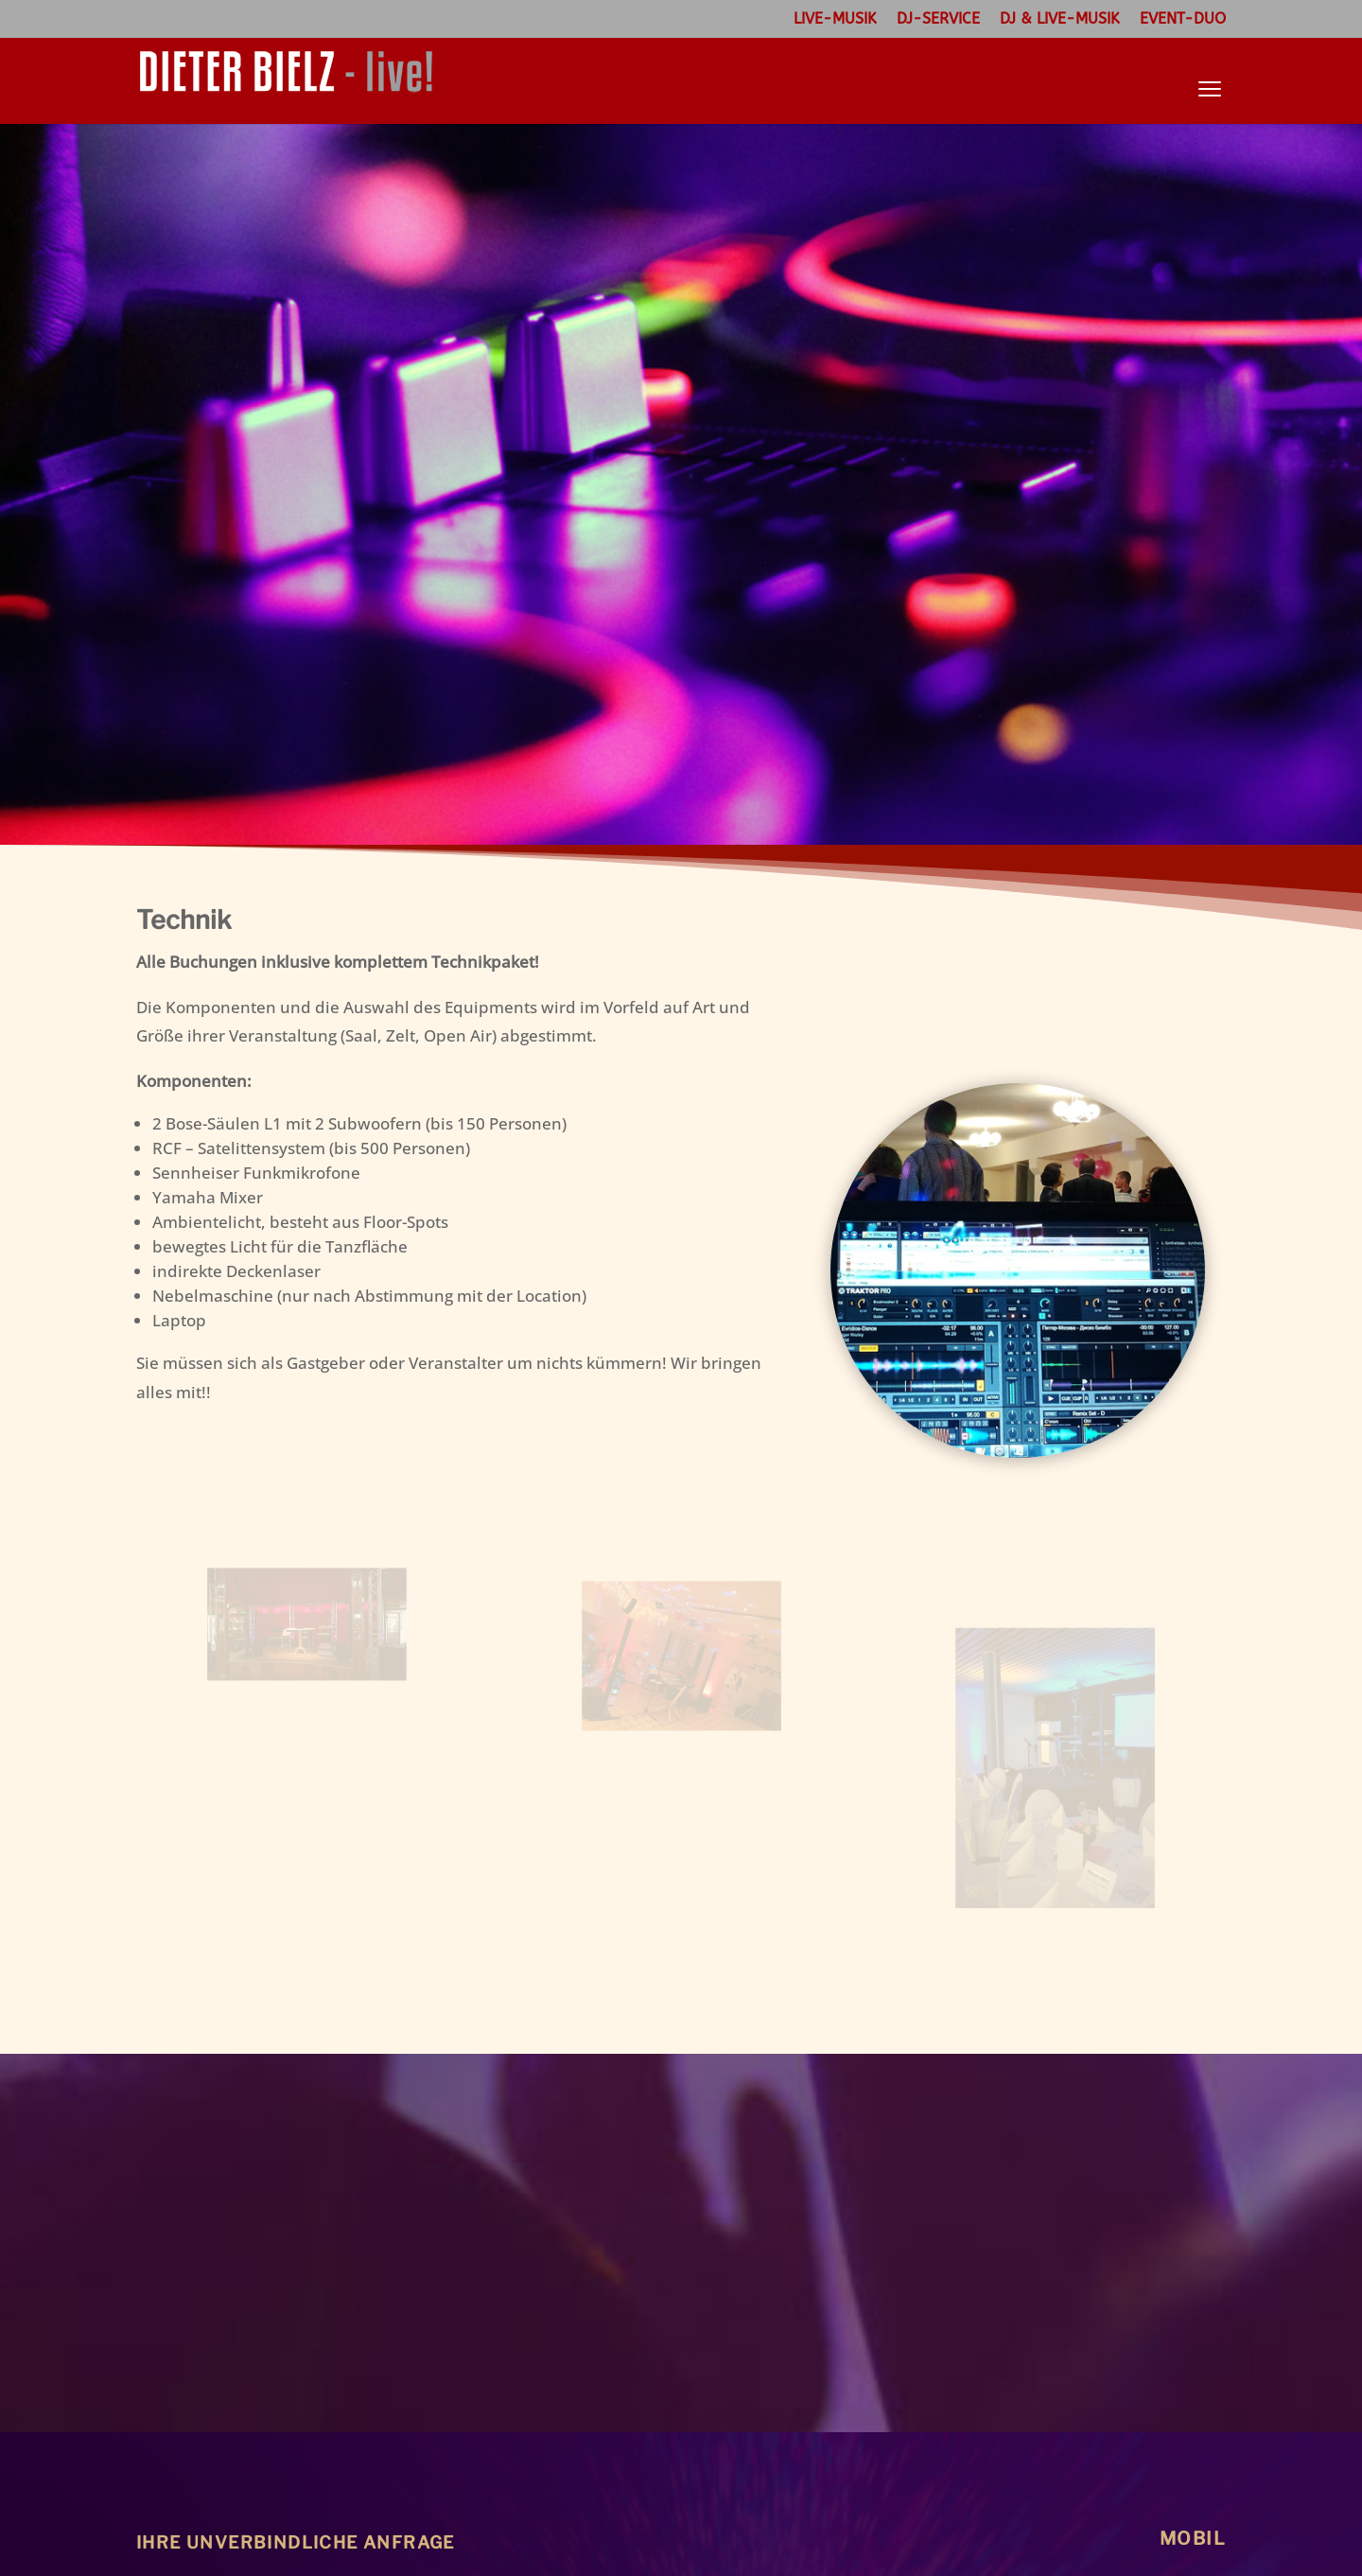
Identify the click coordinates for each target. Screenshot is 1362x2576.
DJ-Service (938, 19)
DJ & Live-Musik (1060, 19)
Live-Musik (835, 19)
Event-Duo (1183, 19)
